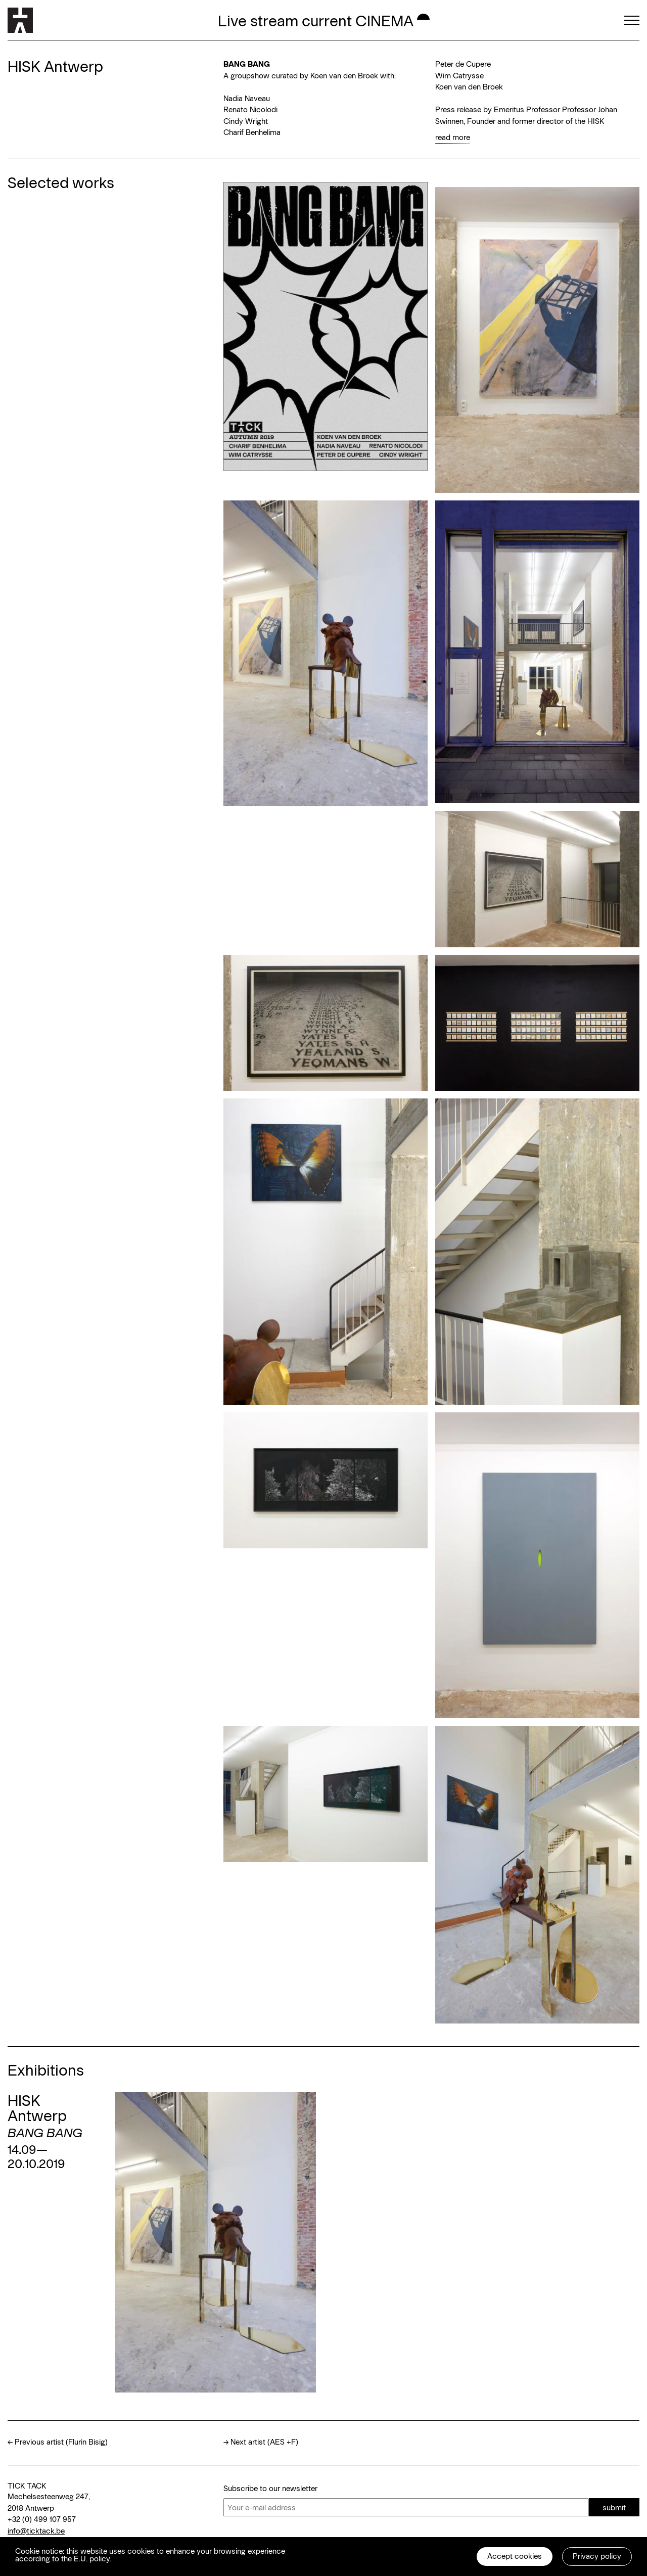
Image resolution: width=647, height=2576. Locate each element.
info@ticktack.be (36, 2530)
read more (452, 137)
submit (614, 2507)
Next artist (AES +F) (264, 2441)
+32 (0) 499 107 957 (42, 2518)
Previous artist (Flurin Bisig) (61, 2441)
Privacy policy (597, 2555)
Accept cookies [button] (514, 2555)
